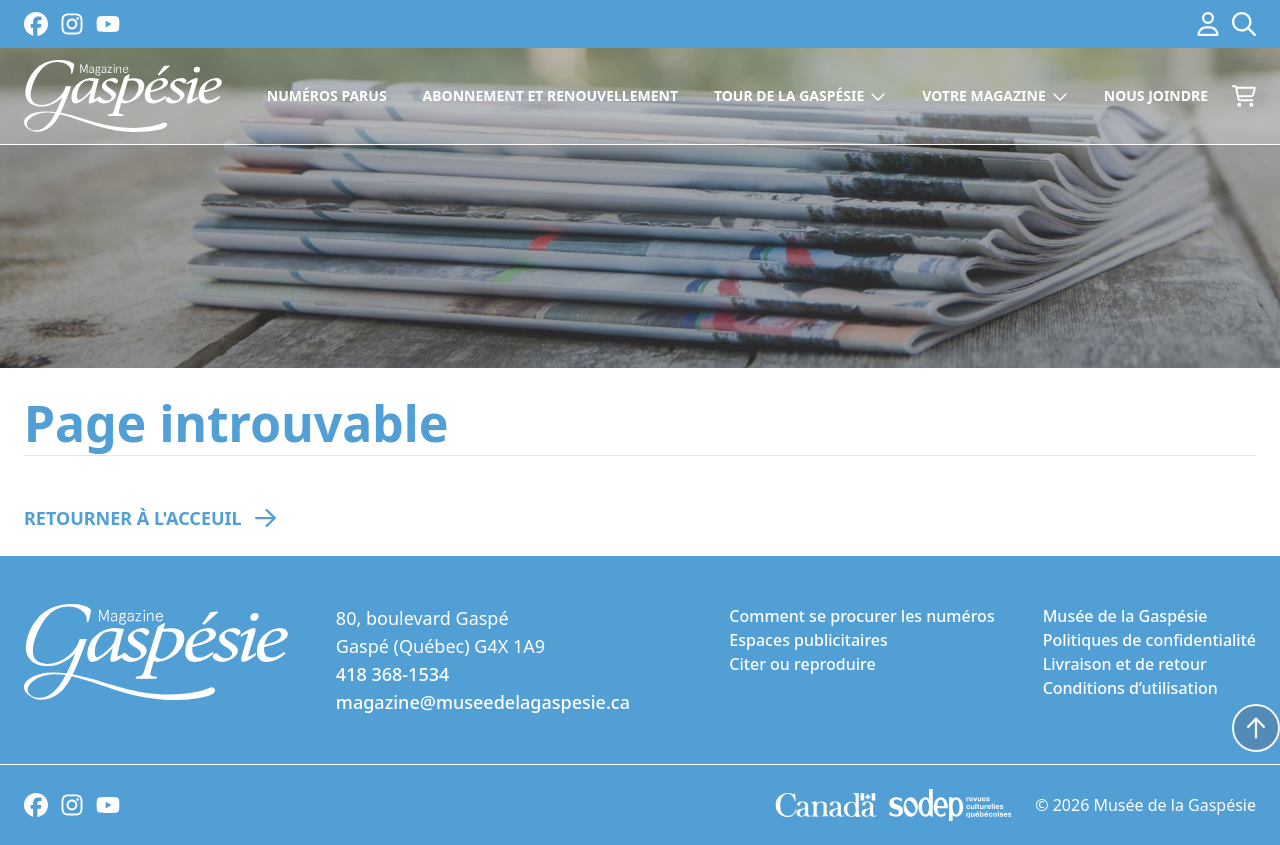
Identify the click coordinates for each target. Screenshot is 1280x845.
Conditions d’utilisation (1130, 688)
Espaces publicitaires (808, 640)
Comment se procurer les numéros (861, 616)
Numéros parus (327, 95)
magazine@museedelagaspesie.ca (483, 702)
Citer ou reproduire (802, 664)
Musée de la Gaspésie (1125, 616)
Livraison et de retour (1125, 664)
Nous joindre (1156, 95)
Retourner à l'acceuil (133, 518)
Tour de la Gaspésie (800, 95)
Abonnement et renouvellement (550, 95)
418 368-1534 (392, 674)
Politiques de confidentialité (1149, 640)
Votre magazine (995, 95)
